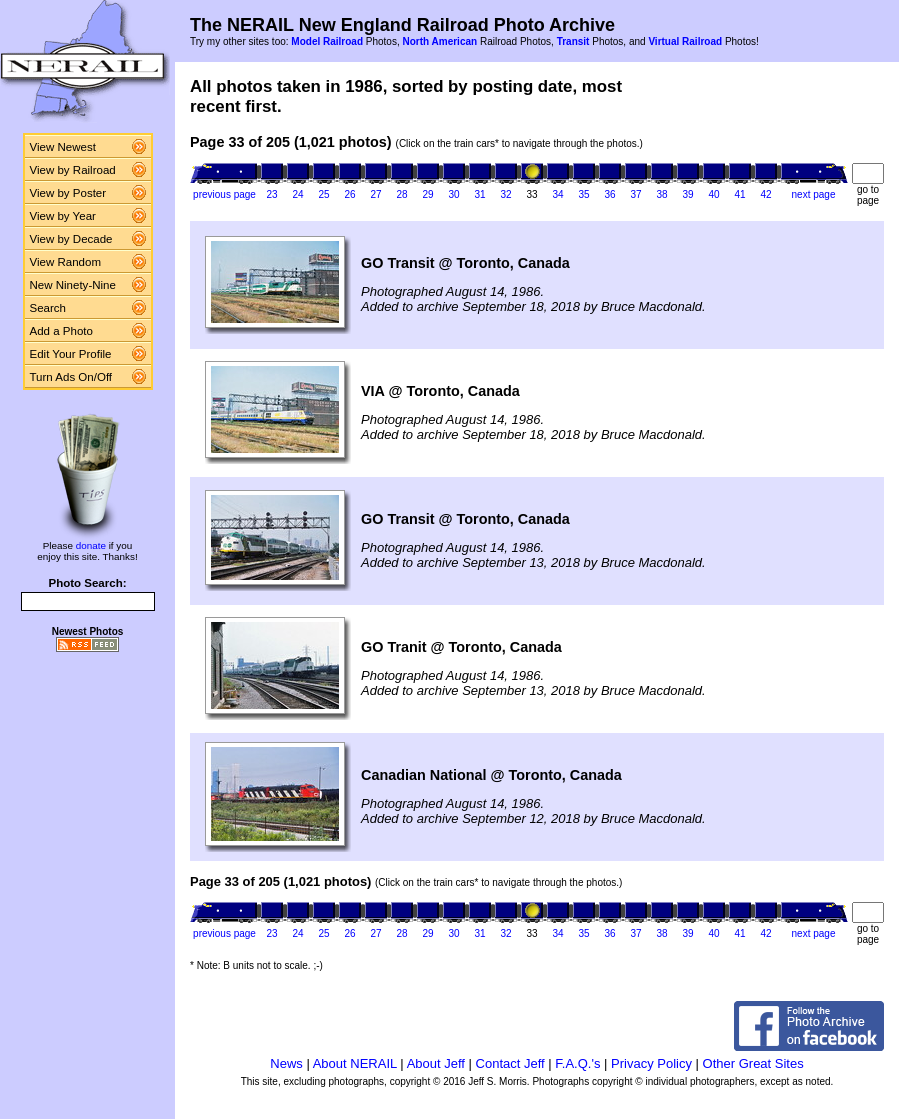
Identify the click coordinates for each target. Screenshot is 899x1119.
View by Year (63, 216)
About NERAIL (355, 1063)
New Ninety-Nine (73, 285)
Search (48, 308)
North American (439, 41)
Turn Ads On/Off (71, 377)
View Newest (63, 147)
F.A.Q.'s (577, 1063)
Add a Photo (61, 331)
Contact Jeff (510, 1063)
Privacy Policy (651, 1063)
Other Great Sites (753, 1063)
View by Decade (71, 239)
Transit (573, 41)
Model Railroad (327, 41)
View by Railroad (73, 170)
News (286, 1063)
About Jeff (436, 1063)
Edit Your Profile (71, 354)
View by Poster (68, 193)
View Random (65, 262)
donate (91, 545)
